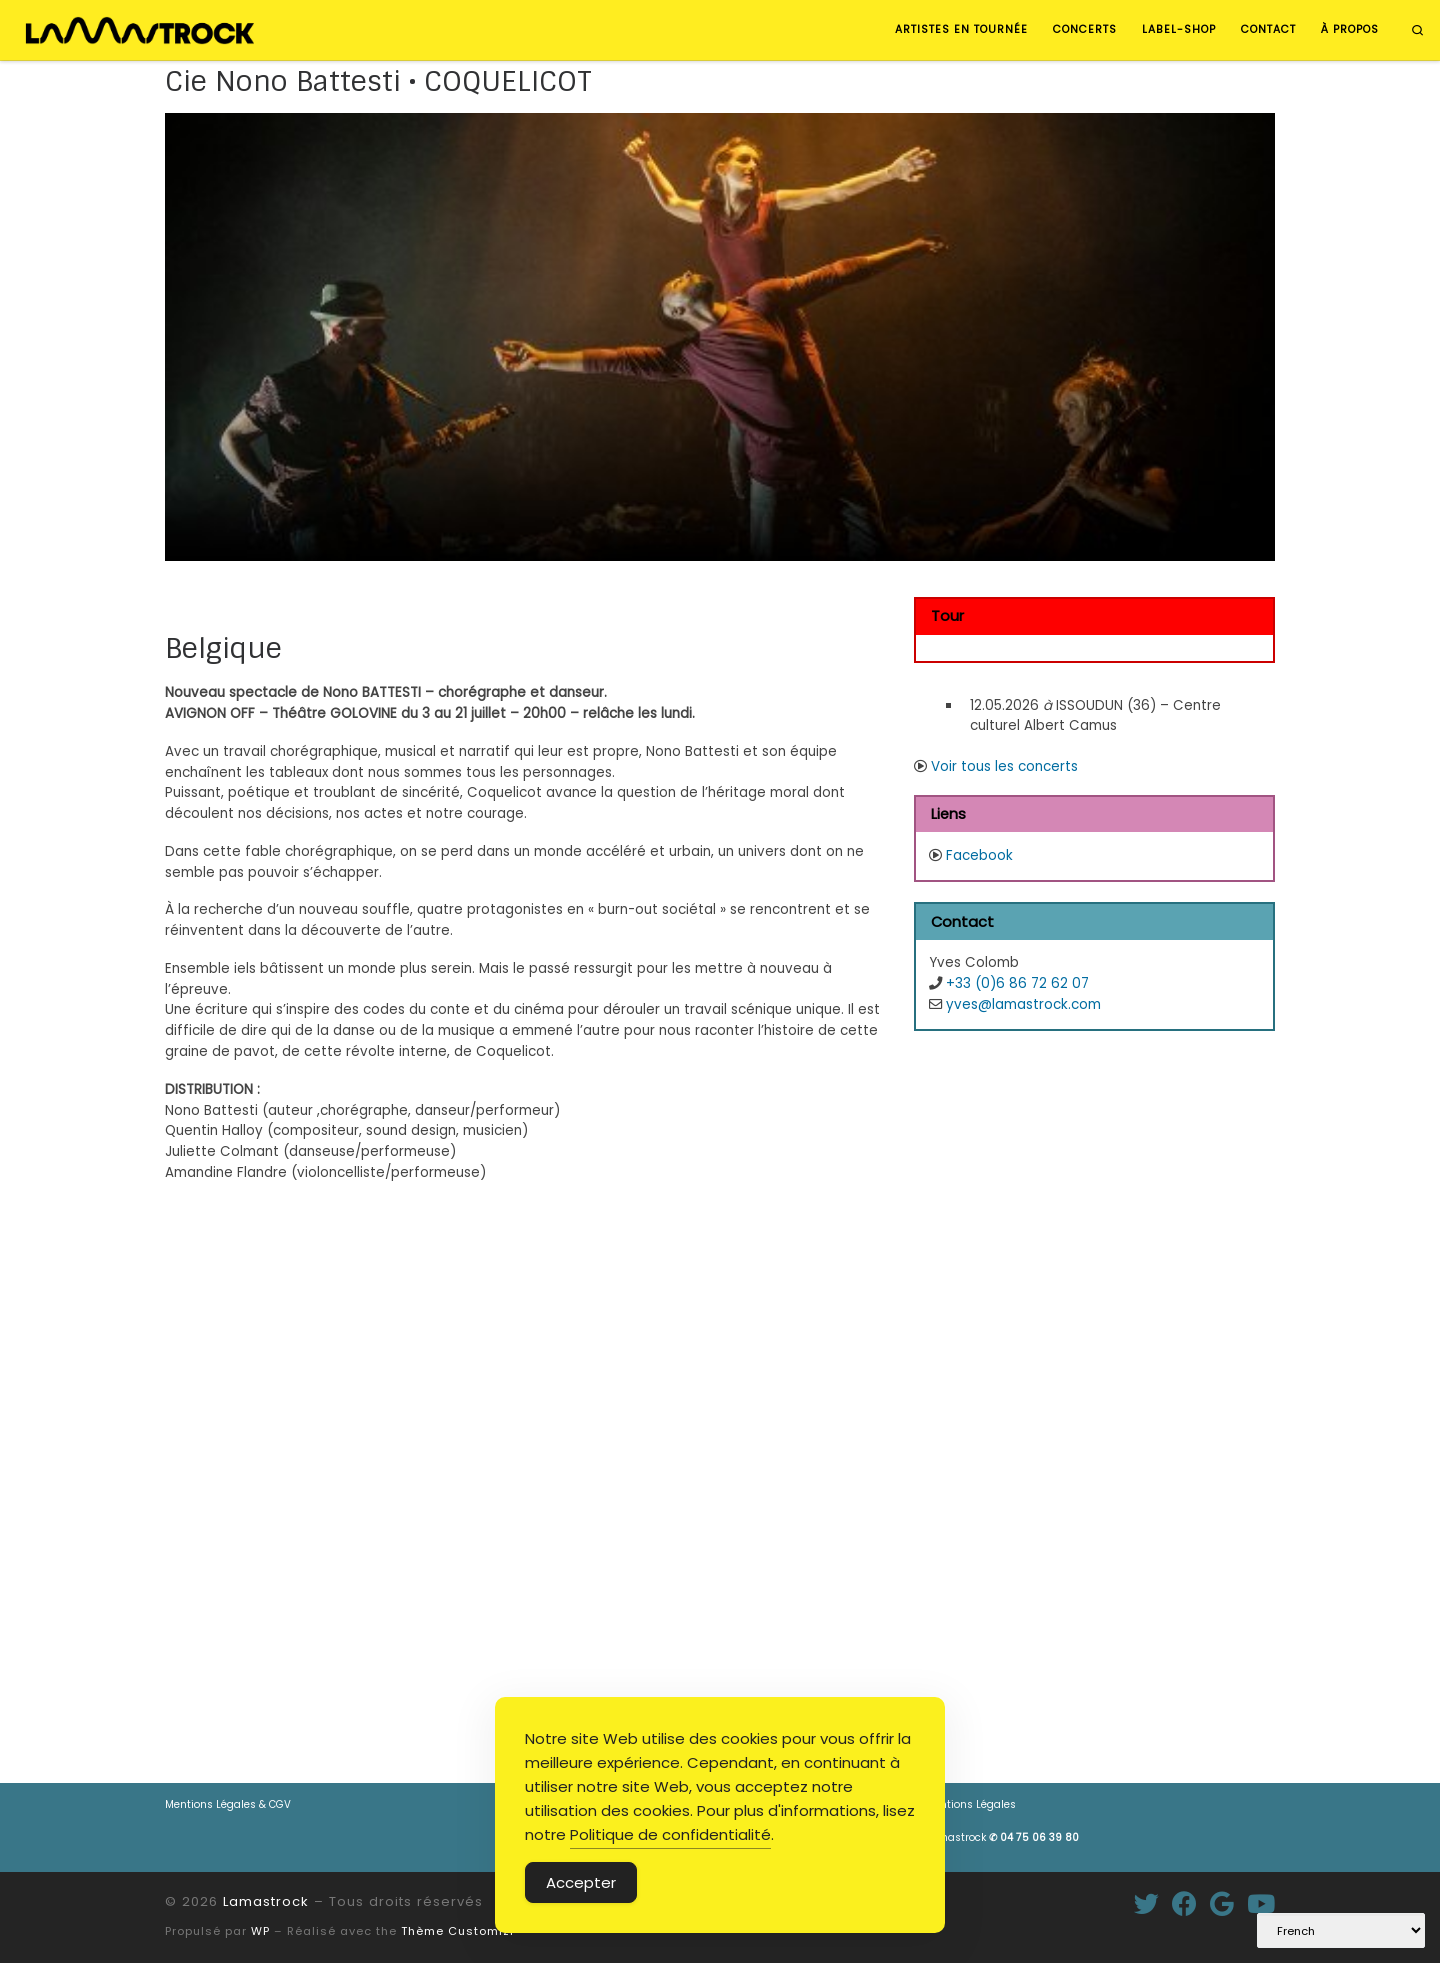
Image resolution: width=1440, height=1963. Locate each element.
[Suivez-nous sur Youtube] (1261, 1903)
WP (260, 1931)
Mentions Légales (970, 1804)
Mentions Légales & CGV (228, 1804)
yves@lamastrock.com (1023, 1004)
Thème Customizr (458, 1931)
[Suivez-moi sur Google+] (1222, 1903)
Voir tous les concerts (1004, 766)
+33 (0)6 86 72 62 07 (1017, 983)
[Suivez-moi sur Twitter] (1146, 1903)
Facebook (979, 855)
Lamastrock (1002, 1837)
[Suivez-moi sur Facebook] (1184, 1903)
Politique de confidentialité (670, 1834)
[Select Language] (1341, 1930)
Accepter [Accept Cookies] (581, 1882)
